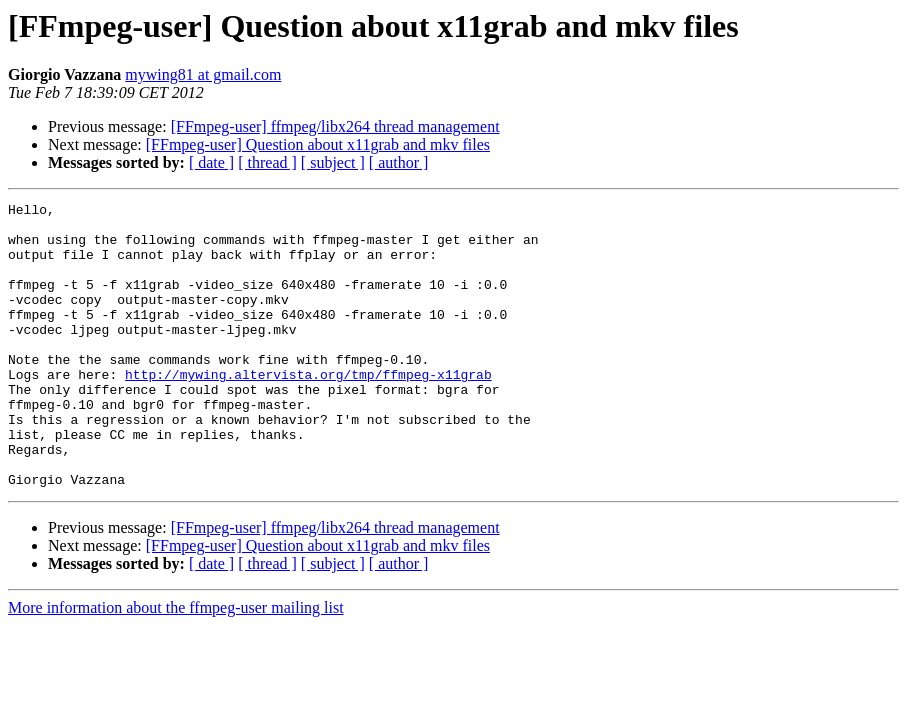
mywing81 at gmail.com (203, 74)
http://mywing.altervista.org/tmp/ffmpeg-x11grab (308, 410)
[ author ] (399, 162)
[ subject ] (333, 162)
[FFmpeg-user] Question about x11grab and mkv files (318, 144)
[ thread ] (267, 162)
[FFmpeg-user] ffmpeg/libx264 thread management (335, 126)
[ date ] (211, 162)
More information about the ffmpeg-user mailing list (176, 664)
